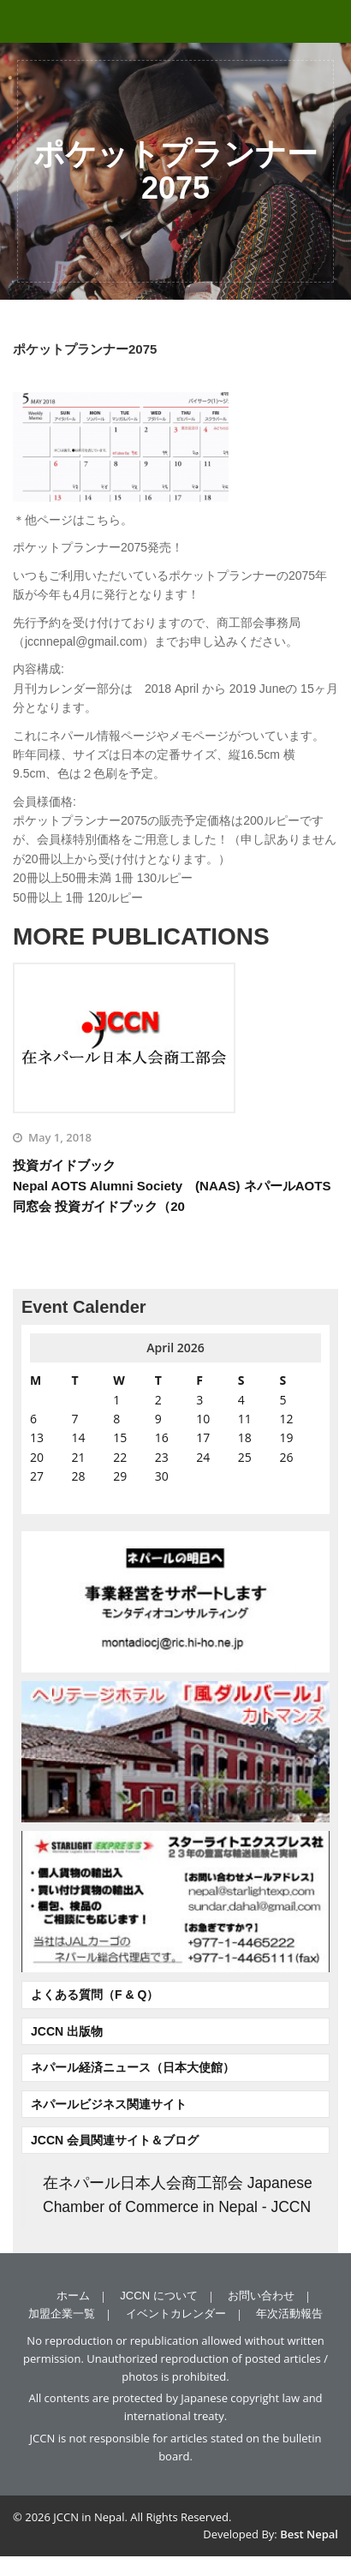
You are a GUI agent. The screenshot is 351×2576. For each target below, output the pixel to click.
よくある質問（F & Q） (94, 1994)
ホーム (73, 2295)
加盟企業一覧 (61, 2313)
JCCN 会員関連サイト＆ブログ (115, 2140)
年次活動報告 (289, 2313)
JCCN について (158, 2295)
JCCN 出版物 (67, 2031)
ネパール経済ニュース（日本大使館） (133, 2067)
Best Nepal (309, 2534)
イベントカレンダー (176, 2313)
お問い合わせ (261, 2295)
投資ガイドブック (175, 1187)
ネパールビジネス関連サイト (109, 2104)
